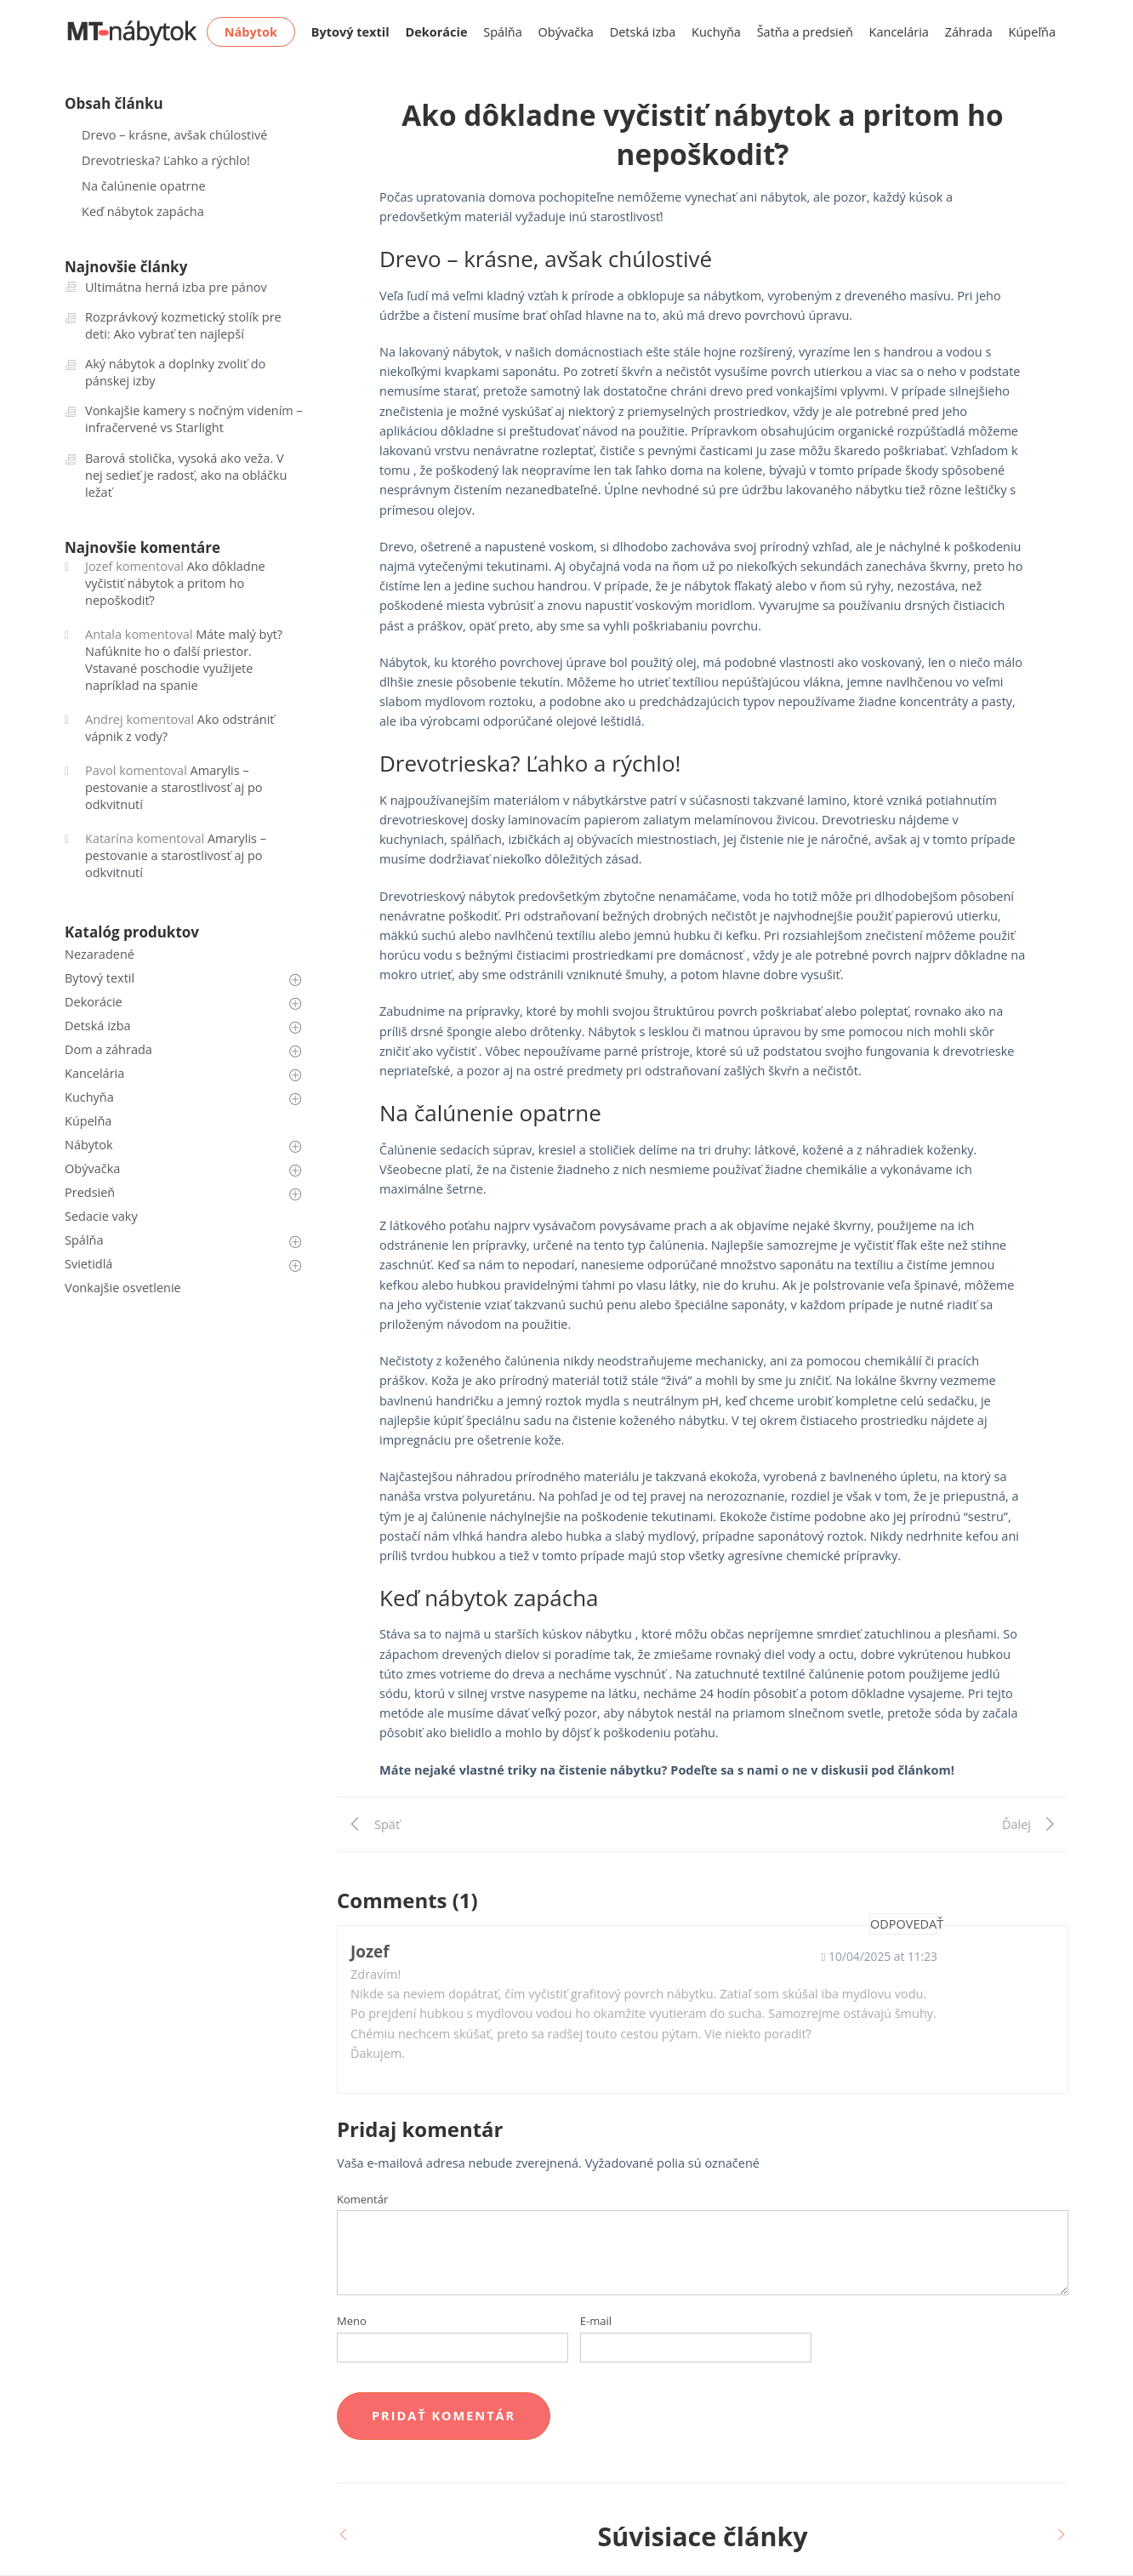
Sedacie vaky (101, 1216)
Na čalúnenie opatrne (144, 186)
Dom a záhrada (108, 1049)
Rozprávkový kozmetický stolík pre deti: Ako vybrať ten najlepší (183, 325)
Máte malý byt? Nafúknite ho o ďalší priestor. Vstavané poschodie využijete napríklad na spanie (183, 659)
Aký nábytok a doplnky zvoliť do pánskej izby (175, 372)
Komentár (362, 2199)
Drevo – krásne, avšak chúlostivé (174, 135)
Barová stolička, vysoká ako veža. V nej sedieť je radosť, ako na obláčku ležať (186, 475)
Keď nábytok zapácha (143, 211)
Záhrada (969, 32)
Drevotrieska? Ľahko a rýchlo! (166, 160)
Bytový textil (99, 978)
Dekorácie (93, 1002)
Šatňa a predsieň (805, 32)
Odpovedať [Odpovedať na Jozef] (903, 1924)
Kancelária (899, 32)
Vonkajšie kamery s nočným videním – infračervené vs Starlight (194, 419)
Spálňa (502, 32)
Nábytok (89, 1145)
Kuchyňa (716, 32)
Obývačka (566, 32)
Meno (352, 2320)
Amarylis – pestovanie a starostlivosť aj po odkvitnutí (173, 787)
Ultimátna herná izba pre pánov (176, 287)
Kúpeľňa (1032, 32)
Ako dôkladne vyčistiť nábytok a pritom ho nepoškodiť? (175, 583)
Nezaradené (99, 954)
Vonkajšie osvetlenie (123, 1287)
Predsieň (90, 1192)
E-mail (596, 2320)
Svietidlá (88, 1264)
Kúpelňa (88, 1121)
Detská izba (643, 32)
